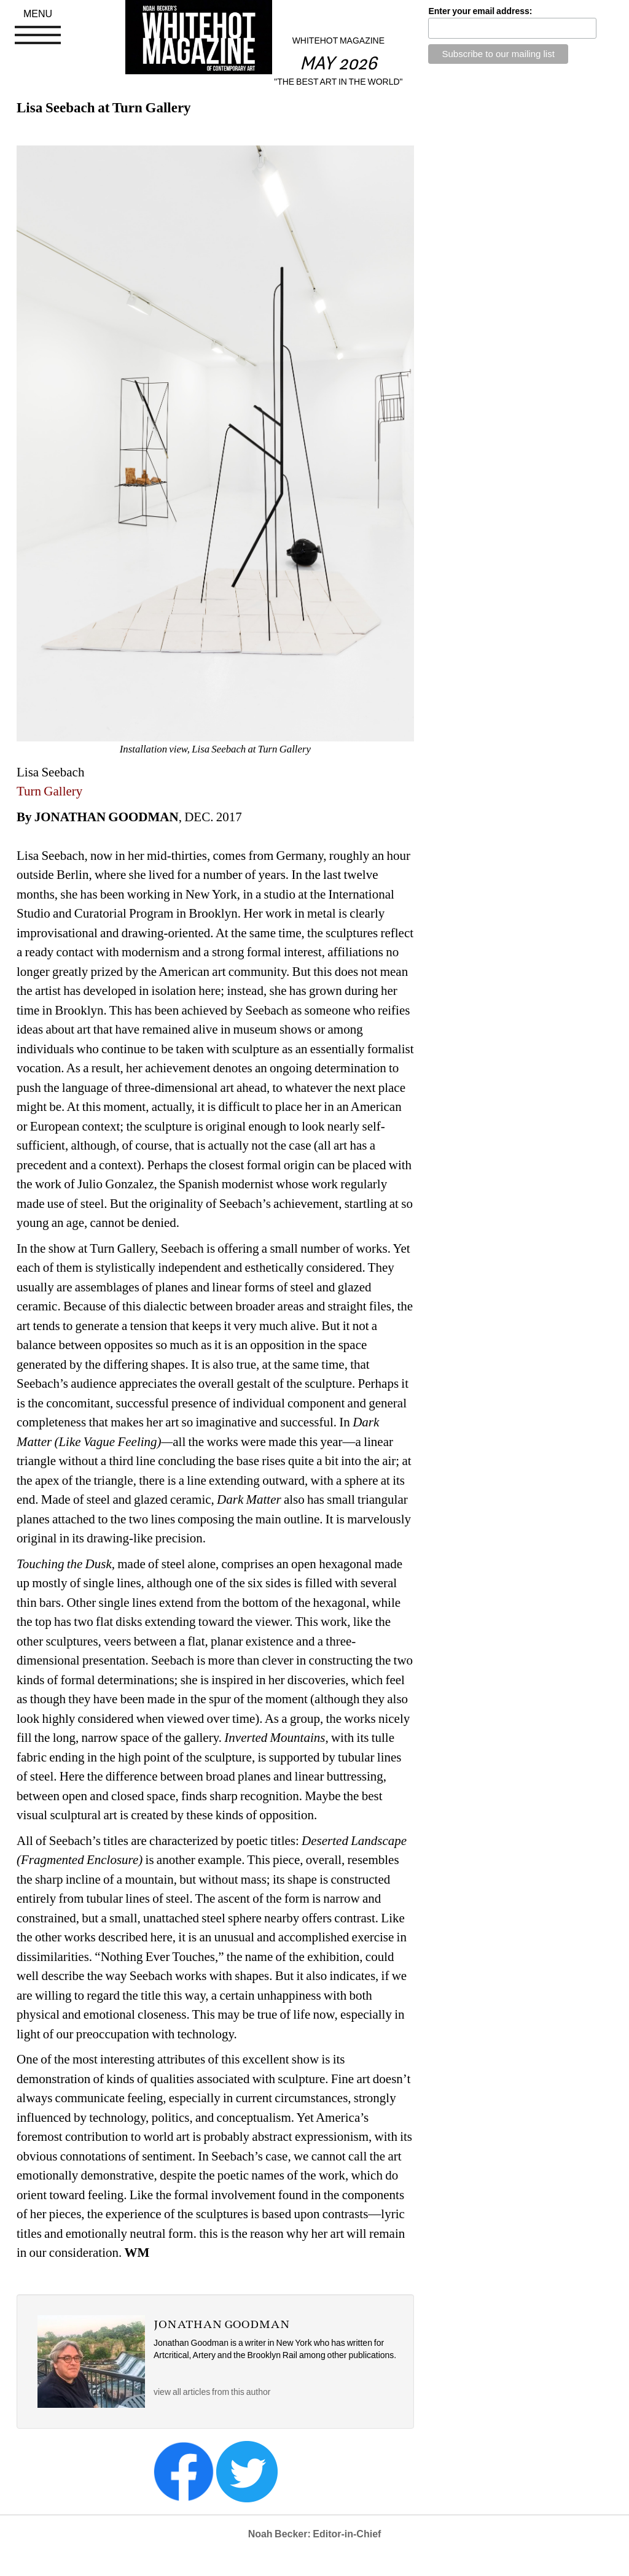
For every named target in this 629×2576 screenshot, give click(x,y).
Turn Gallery (51, 791)
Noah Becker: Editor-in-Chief (314, 2534)
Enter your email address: (480, 11)
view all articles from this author (212, 2392)
